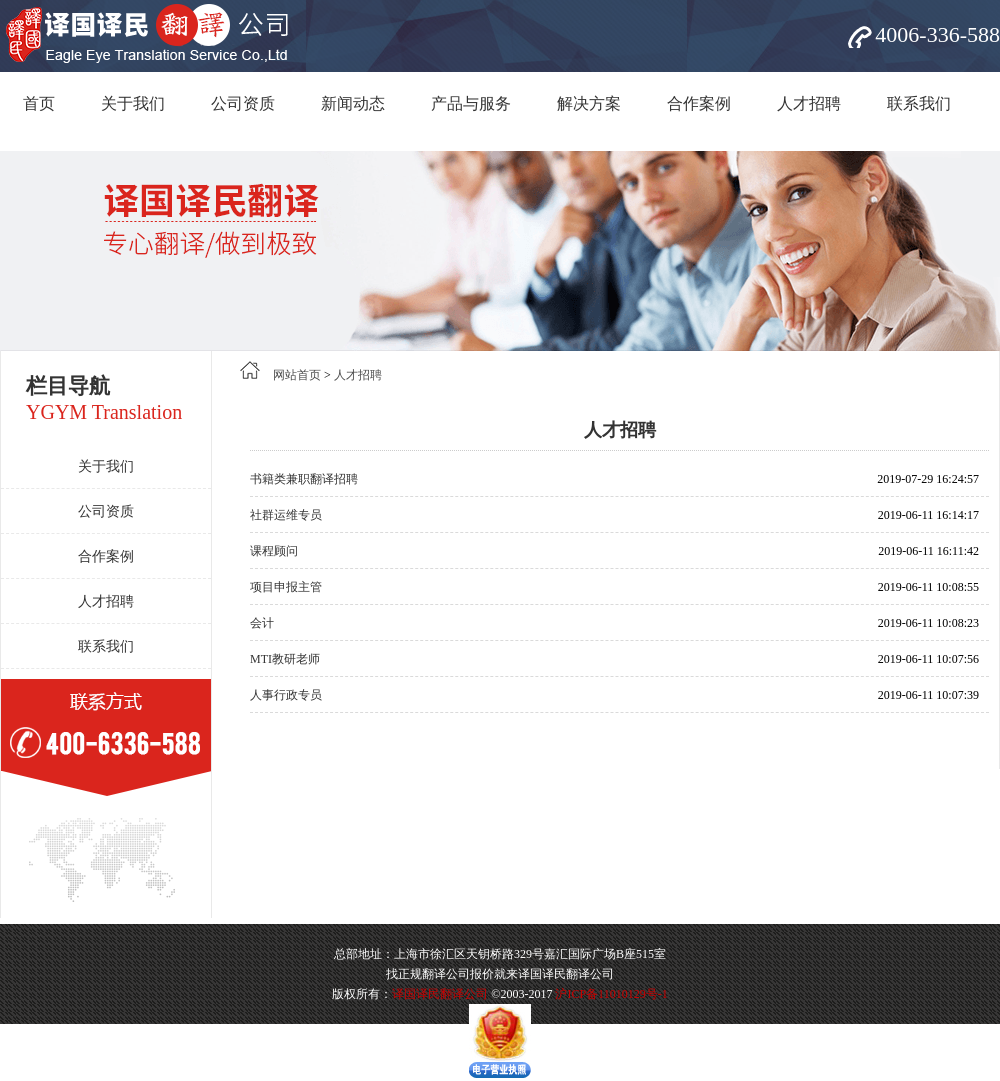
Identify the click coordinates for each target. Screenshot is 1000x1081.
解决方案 (589, 103)
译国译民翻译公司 (440, 994)
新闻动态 (353, 103)
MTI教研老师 (285, 659)
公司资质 (243, 103)
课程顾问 (274, 551)
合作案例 (699, 103)
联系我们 (919, 103)
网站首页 (297, 375)
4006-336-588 (937, 34)
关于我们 (133, 103)
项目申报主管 (286, 587)
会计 (262, 623)
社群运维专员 (286, 515)
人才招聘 (809, 103)
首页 (39, 103)
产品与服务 (471, 103)
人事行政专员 (286, 695)
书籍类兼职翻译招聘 (304, 479)
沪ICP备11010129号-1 (611, 994)
